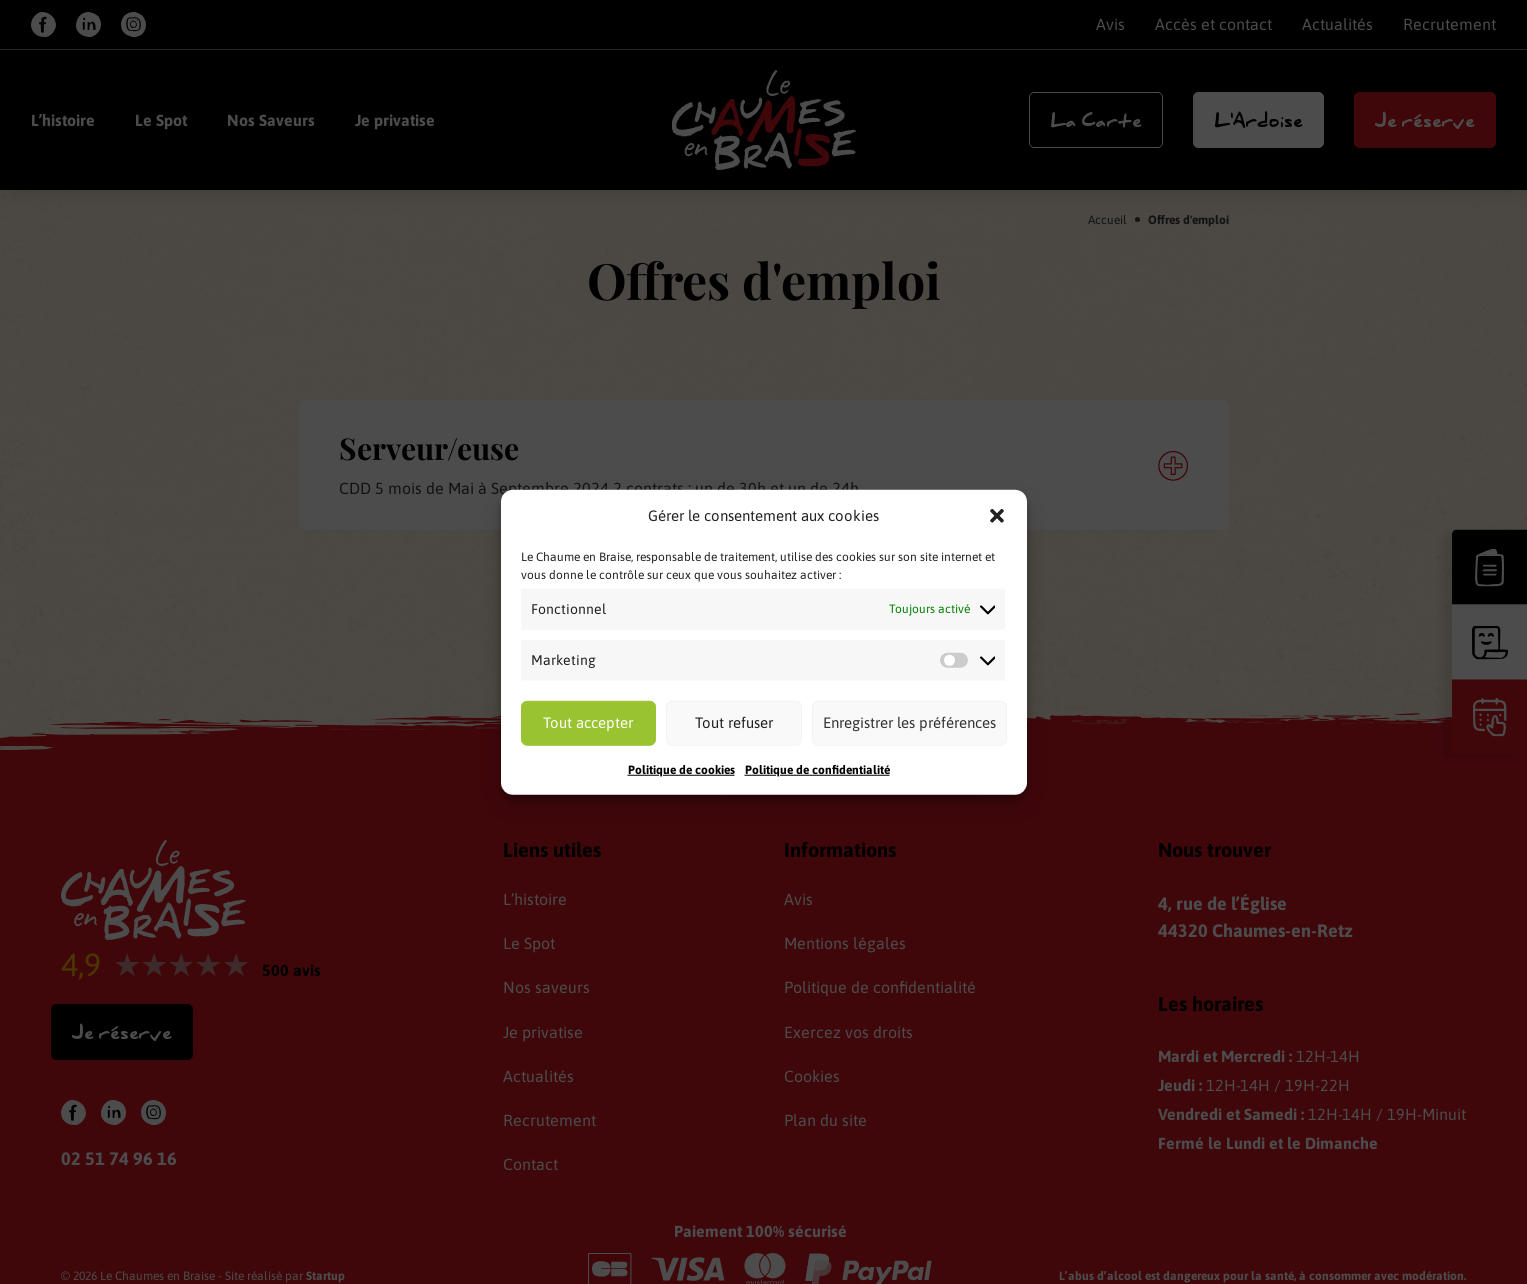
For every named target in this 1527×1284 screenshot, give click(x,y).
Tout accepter (588, 722)
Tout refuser (734, 722)
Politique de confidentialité (817, 769)
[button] (997, 516)
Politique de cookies (681, 769)
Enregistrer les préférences (909, 722)
